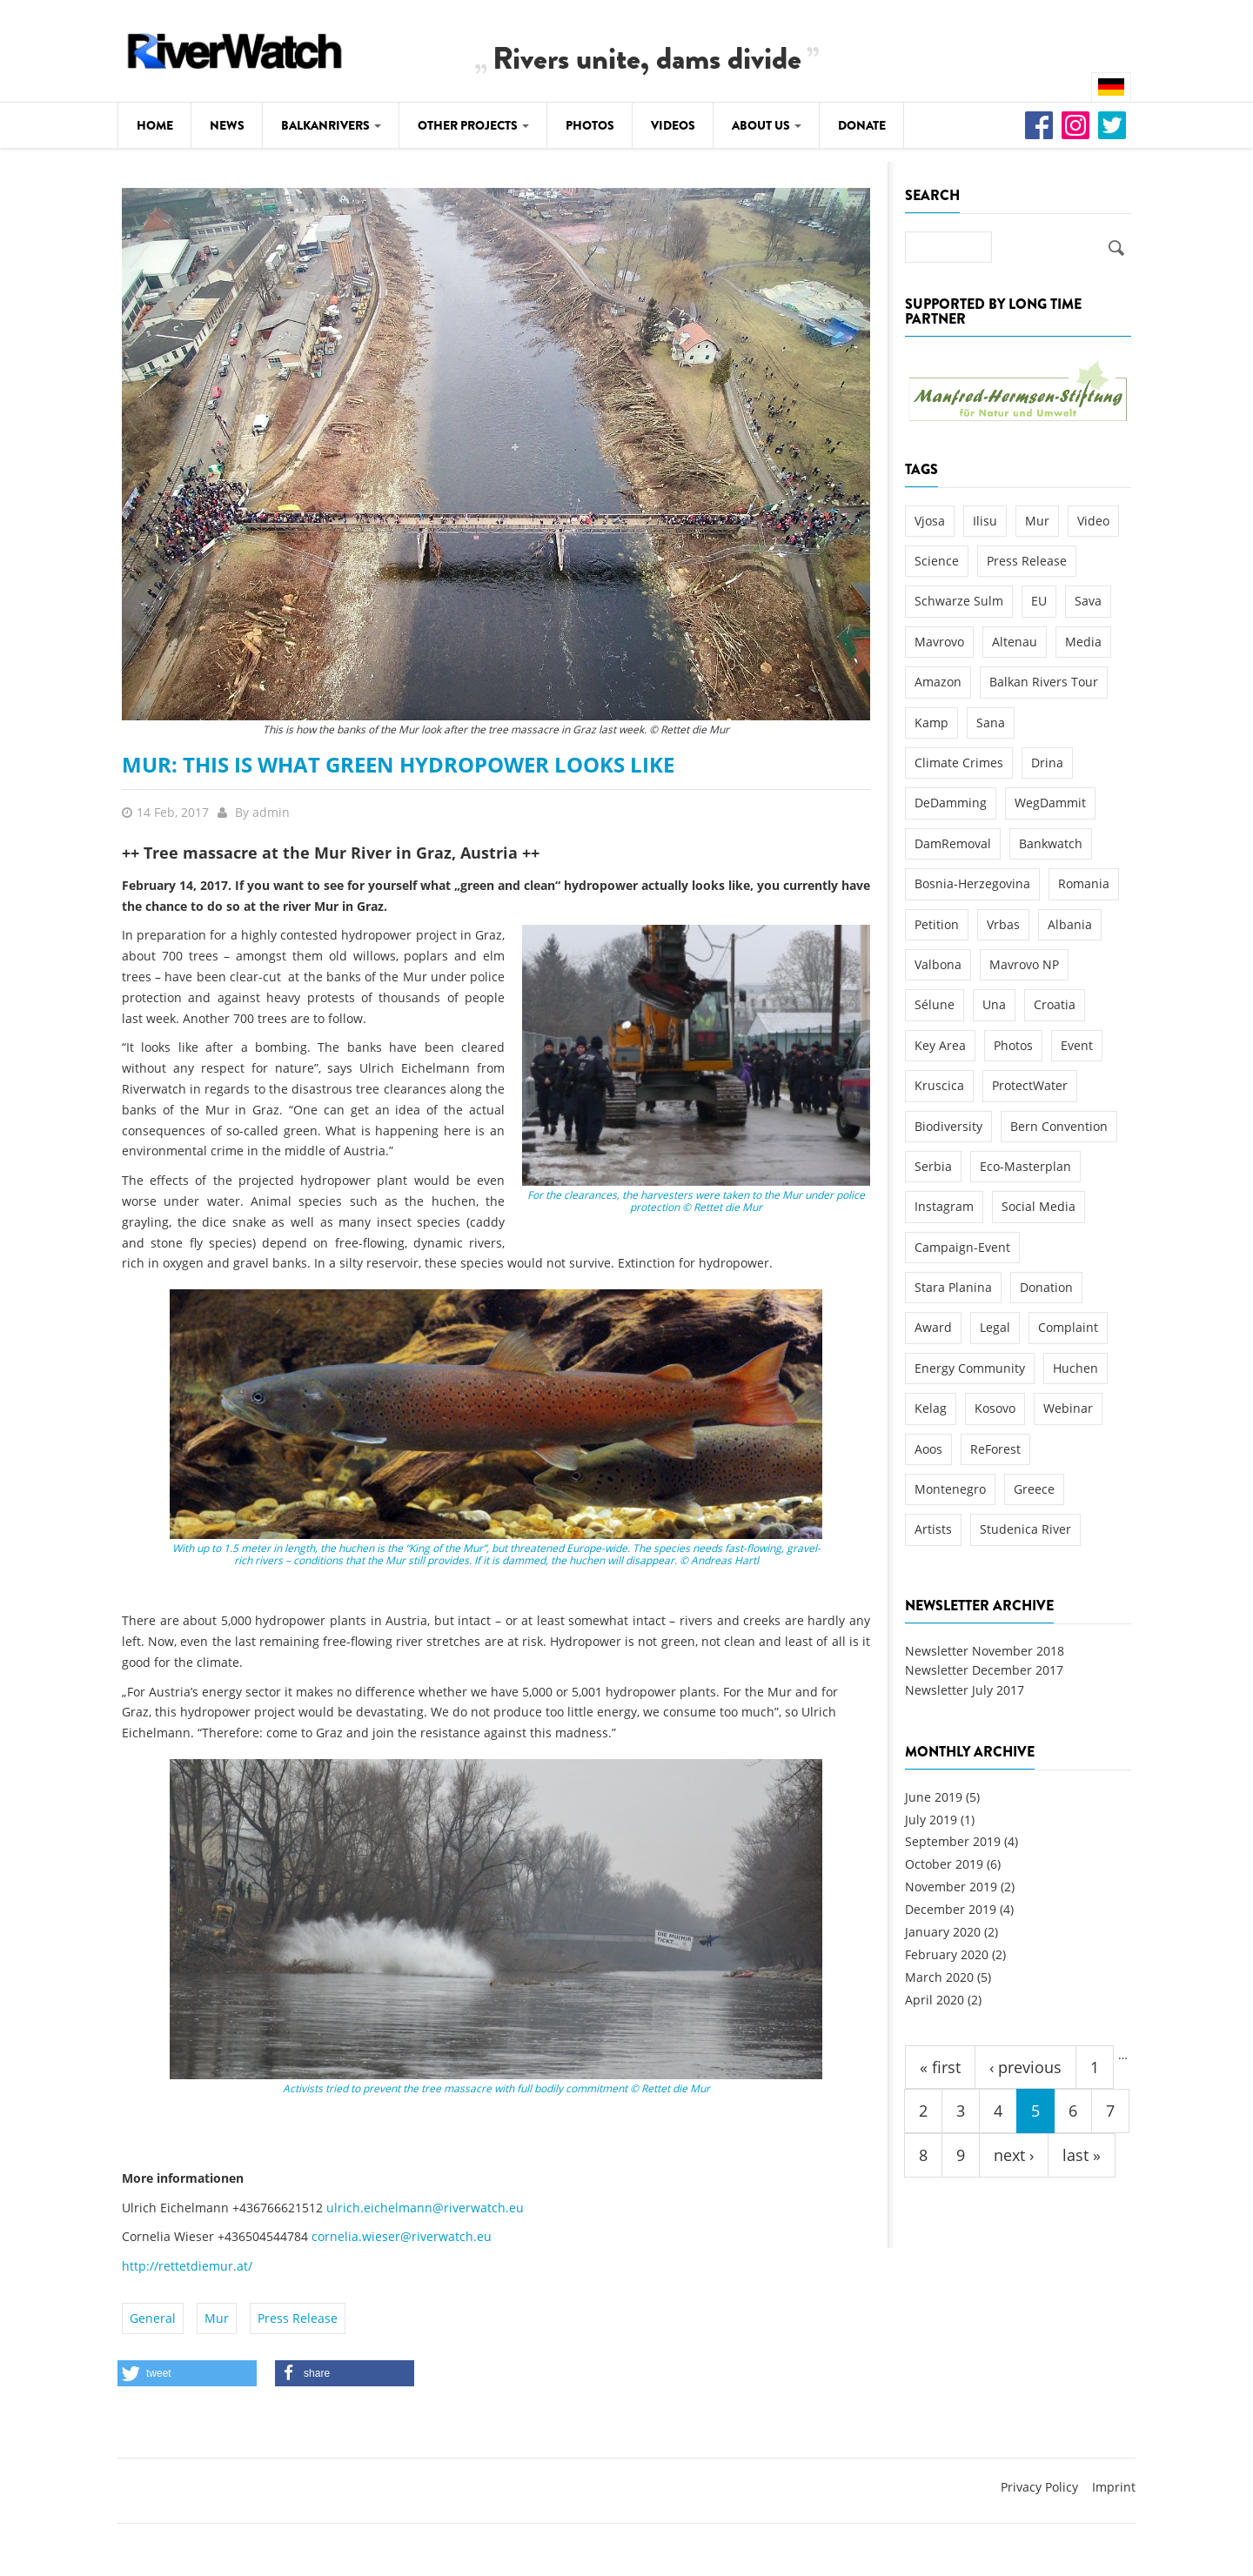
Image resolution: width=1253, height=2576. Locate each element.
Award (933, 1327)
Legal (995, 1327)
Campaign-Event (962, 1247)
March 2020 (939, 1977)
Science (937, 560)
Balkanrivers (331, 125)
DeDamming (951, 802)
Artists (933, 1529)
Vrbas (1003, 924)
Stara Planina (953, 1287)
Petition (937, 924)
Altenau (1014, 641)
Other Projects (473, 125)
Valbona (938, 964)
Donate (862, 125)
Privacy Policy (1039, 2487)
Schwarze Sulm (959, 600)
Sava (1088, 600)
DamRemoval (953, 843)
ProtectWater (1030, 1085)
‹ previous (1025, 2067)
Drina (1047, 762)
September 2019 (953, 1841)
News (227, 125)
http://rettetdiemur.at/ (189, 2266)
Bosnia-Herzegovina (972, 883)
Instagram (944, 1206)
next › (1014, 2154)
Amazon (938, 681)
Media (1083, 641)
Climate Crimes (959, 762)
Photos (590, 125)
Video (1093, 520)
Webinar (1068, 1408)
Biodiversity (948, 1126)
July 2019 (931, 1819)
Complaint (1068, 1327)
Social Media (1038, 1206)
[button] (187, 2373)
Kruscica (939, 1085)
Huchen (1075, 1368)
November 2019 (951, 1886)
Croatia (1054, 1004)
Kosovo (995, 1408)
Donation (1046, 1287)
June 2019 (933, 1797)
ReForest (995, 1449)
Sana (990, 722)
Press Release (298, 2318)
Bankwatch (1050, 843)
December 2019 (950, 1909)
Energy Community (970, 1368)
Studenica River (1025, 1529)
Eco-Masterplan (1025, 1166)
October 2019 (944, 1864)
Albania (1070, 924)
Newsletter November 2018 (984, 1651)
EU (1039, 600)
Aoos (928, 1449)
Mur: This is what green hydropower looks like (398, 764)
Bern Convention (1059, 1126)
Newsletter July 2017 (964, 1690)
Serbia (933, 1166)
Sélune (935, 1004)
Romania (1083, 883)
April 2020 (934, 1999)
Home (155, 125)
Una (994, 1004)
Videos (673, 125)
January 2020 (943, 1932)
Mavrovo (939, 641)
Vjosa (930, 520)
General (153, 2318)
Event (1077, 1045)
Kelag (931, 1408)
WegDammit (1050, 802)
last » (1081, 2154)
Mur (216, 2318)
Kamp (931, 722)
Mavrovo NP (1024, 964)
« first (940, 2067)
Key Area (940, 1045)
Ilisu (985, 520)
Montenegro (950, 1489)
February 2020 (946, 1954)
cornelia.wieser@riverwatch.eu (402, 2236)
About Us (766, 125)
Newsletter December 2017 (984, 1670)
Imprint (1114, 2487)
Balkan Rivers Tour (1043, 681)
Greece (1034, 1489)
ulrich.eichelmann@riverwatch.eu (425, 2207)
